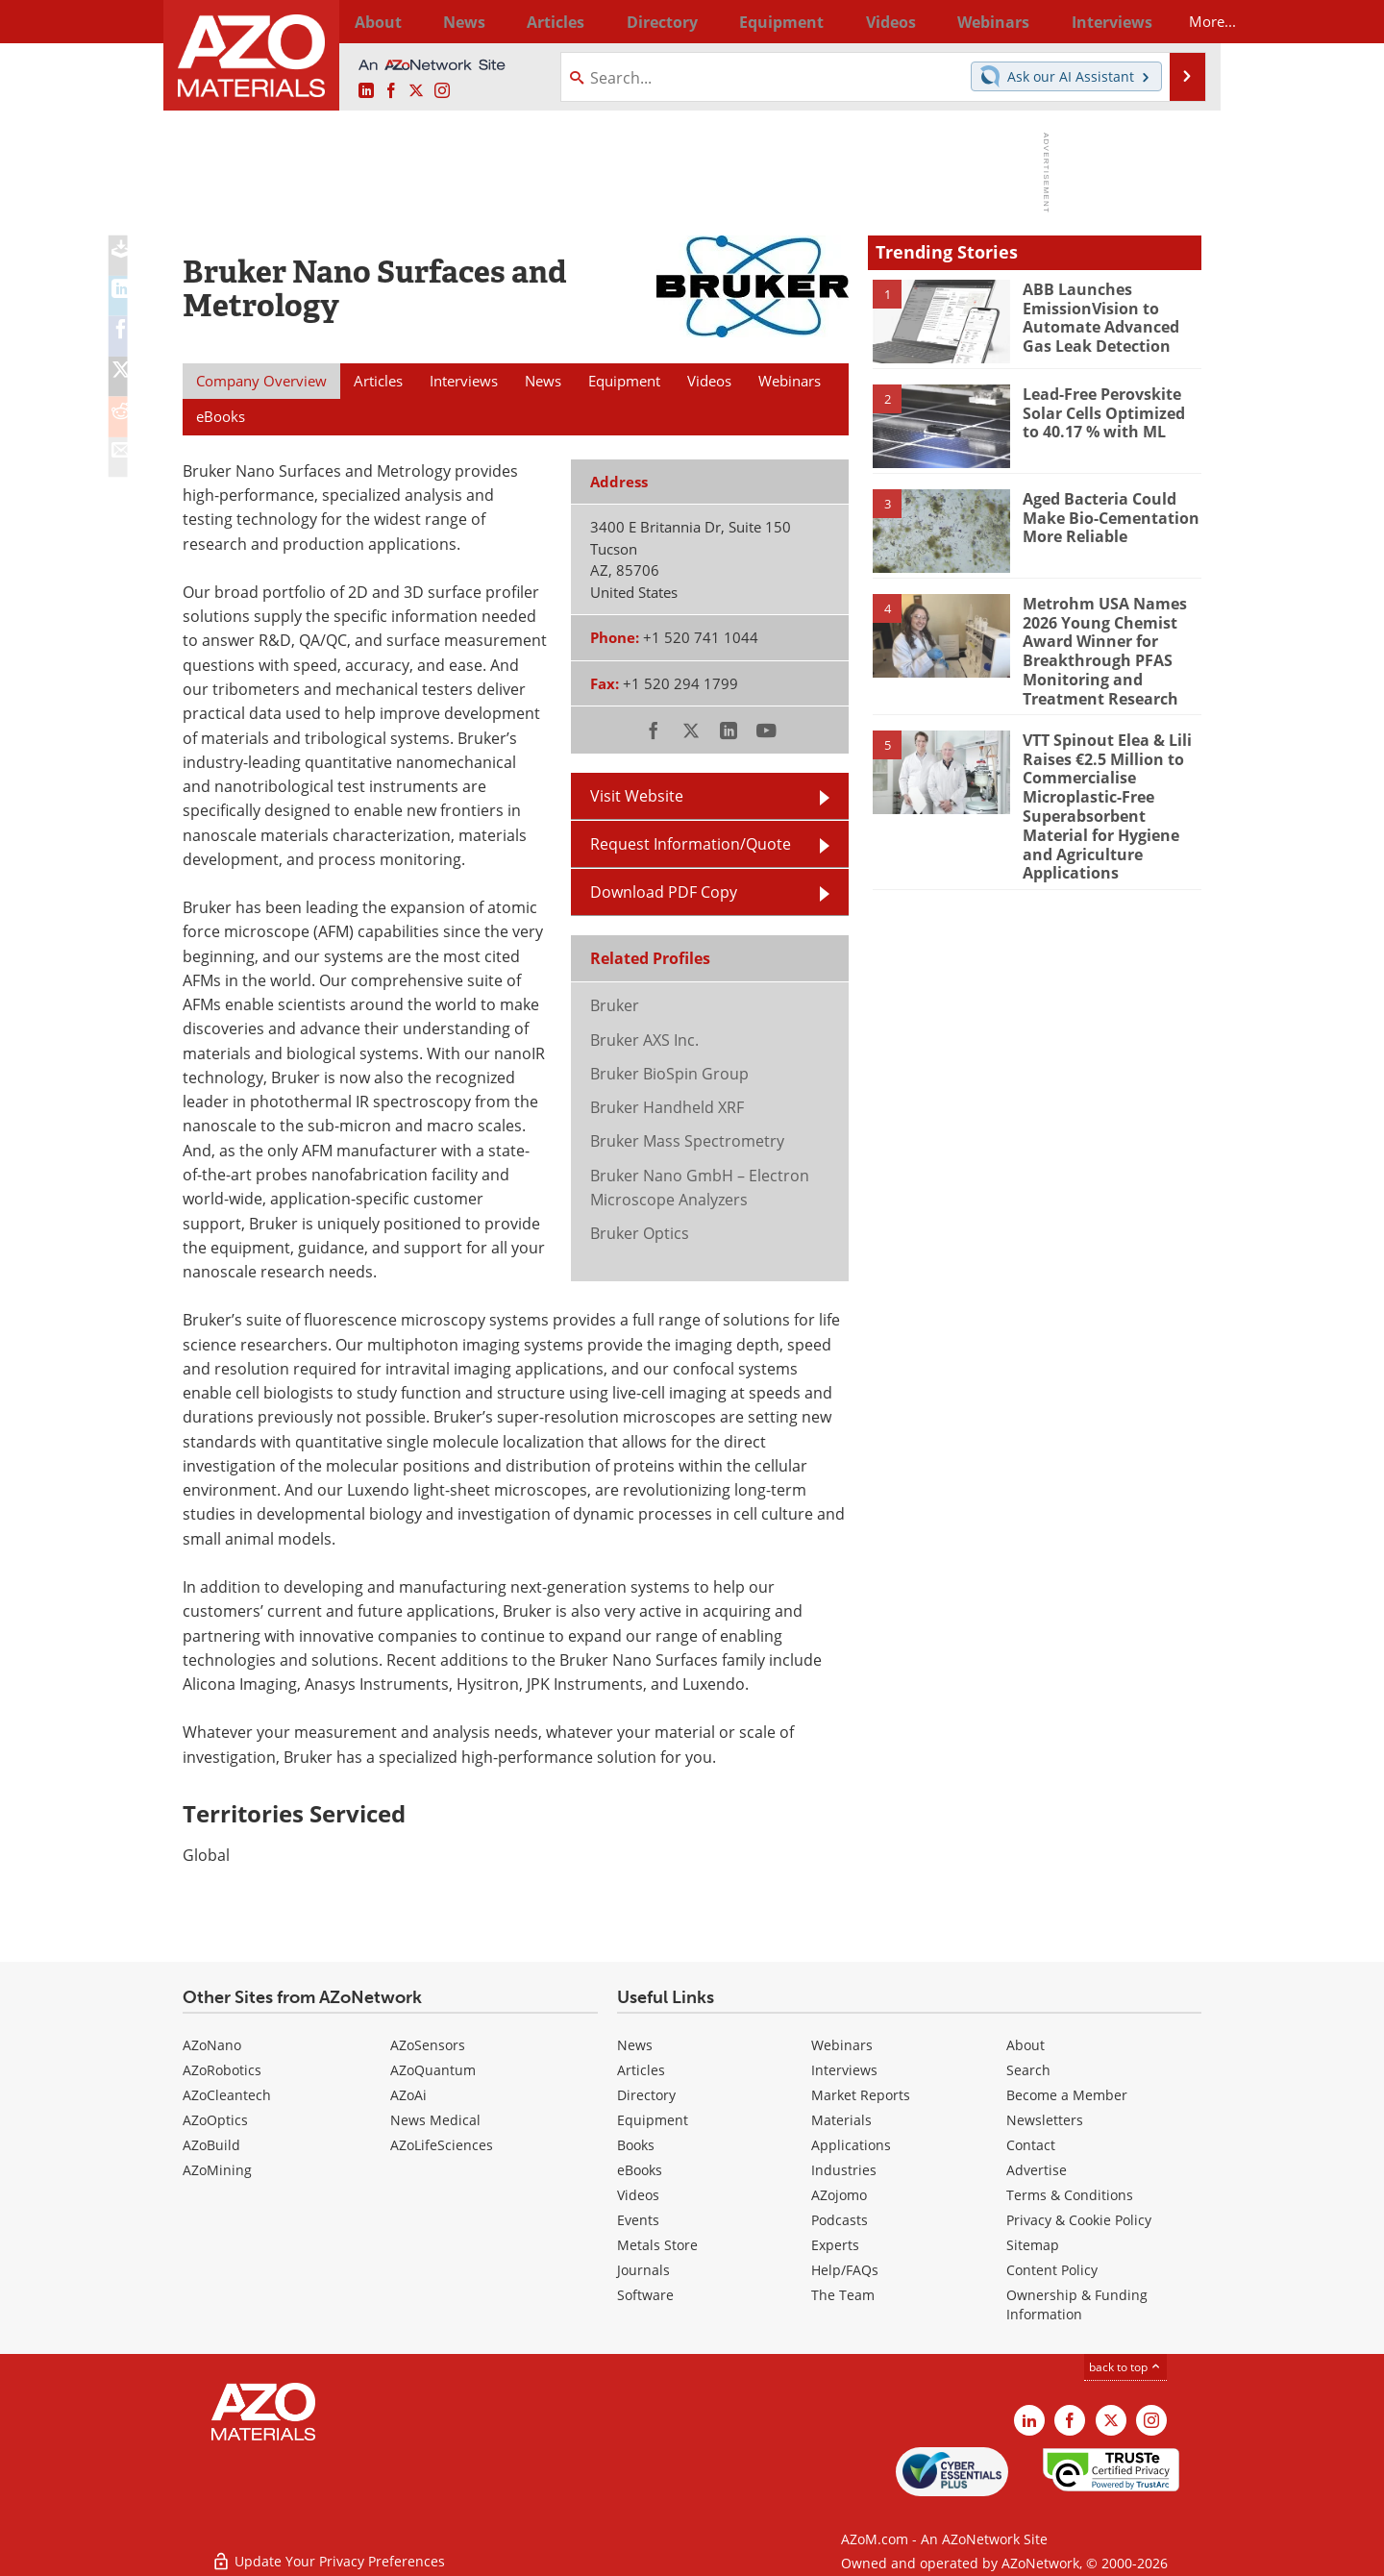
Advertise (1036, 2170)
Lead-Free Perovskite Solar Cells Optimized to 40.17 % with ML (1110, 410)
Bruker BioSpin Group (669, 1073)
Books (636, 2145)
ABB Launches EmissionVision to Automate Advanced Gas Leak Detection (1112, 314)
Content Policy (1052, 2270)
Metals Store (657, 2245)
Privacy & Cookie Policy (1078, 2220)
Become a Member (1066, 2095)
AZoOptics (215, 2120)
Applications (851, 2145)
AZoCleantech (227, 2095)
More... (1175, 21)
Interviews (844, 2070)
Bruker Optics (639, 1233)
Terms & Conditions (1069, 2195)
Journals (643, 2270)
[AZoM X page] (416, 91)
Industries (844, 2170)
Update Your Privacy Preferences (328, 2551)
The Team (843, 2295)
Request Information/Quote (690, 844)
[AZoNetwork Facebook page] (391, 91)
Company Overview (261, 380)
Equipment (652, 2120)
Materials (841, 2120)
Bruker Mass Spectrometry (687, 1141)
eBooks (639, 2170)
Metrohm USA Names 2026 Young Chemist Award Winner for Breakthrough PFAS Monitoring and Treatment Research (1099, 646)
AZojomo (839, 2195)
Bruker (614, 1005)
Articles (641, 2070)
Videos (638, 2195)
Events (638, 2220)
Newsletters (1044, 2120)
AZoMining (217, 2170)
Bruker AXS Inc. (644, 1040)
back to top (1125, 2367)
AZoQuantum (433, 2070)
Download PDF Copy (663, 892)
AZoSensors (427, 2045)
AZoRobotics (222, 2070)
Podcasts (839, 2220)
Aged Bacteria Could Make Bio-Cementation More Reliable (1106, 515)
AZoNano (212, 2045)
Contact (1030, 2145)
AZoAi (408, 2095)
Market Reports (860, 2095)
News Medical (435, 2120)
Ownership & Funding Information (1077, 2304)
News (635, 2045)
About (1025, 2045)
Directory (641, 21)
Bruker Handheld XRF (667, 1107)
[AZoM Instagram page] (442, 91)
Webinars (842, 2045)
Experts (835, 2245)
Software (645, 2295)
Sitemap (1032, 2245)
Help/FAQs (844, 2270)
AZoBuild (211, 2145)
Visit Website (636, 795)
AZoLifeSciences (441, 2145)
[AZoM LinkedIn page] (366, 91)
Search (1028, 2070)
